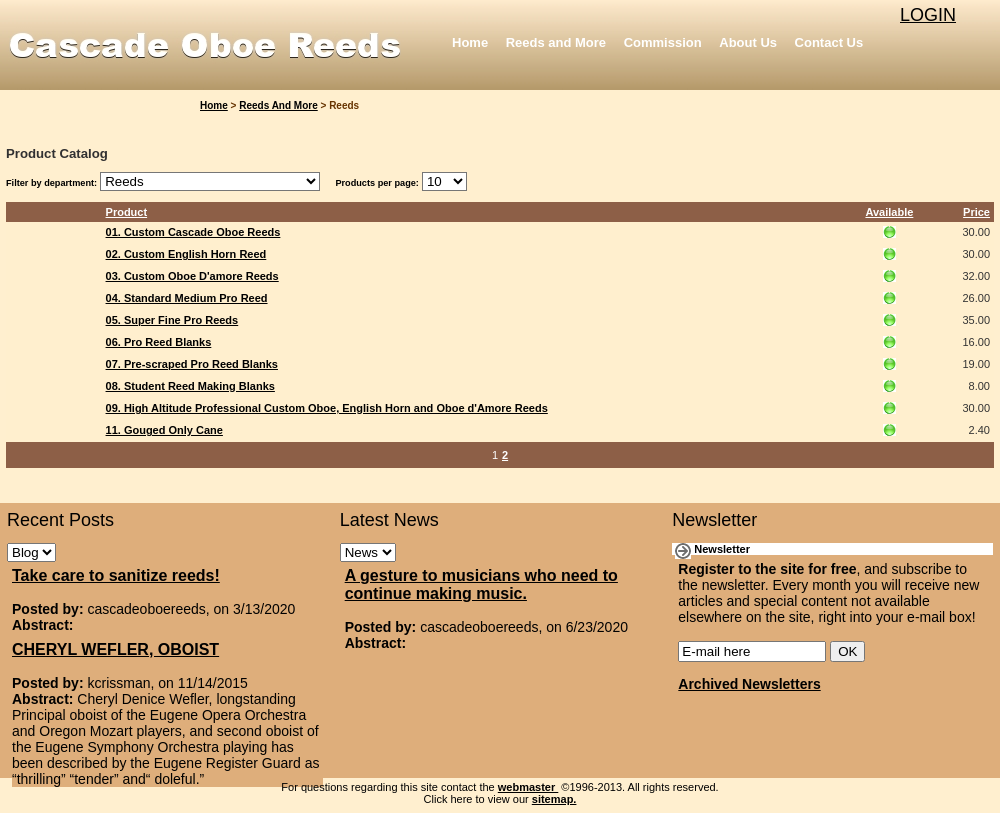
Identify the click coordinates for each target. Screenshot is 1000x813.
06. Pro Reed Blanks (159, 342)
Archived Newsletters (749, 684)
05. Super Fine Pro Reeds (172, 320)
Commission (663, 42)
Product (127, 212)
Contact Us (829, 42)
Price (976, 212)
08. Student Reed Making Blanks (190, 386)
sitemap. (554, 799)
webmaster (528, 787)
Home (470, 42)
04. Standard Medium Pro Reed (187, 298)
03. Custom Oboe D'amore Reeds (192, 276)
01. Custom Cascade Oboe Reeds (193, 232)
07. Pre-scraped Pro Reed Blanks (192, 364)
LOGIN (928, 15)
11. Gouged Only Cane (164, 430)
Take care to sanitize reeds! (116, 575)
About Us (748, 42)
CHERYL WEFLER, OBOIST (115, 649)
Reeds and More (556, 42)
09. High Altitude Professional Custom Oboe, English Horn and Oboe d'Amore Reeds (327, 408)
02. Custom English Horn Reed (186, 254)
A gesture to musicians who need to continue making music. (481, 584)
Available (889, 212)
